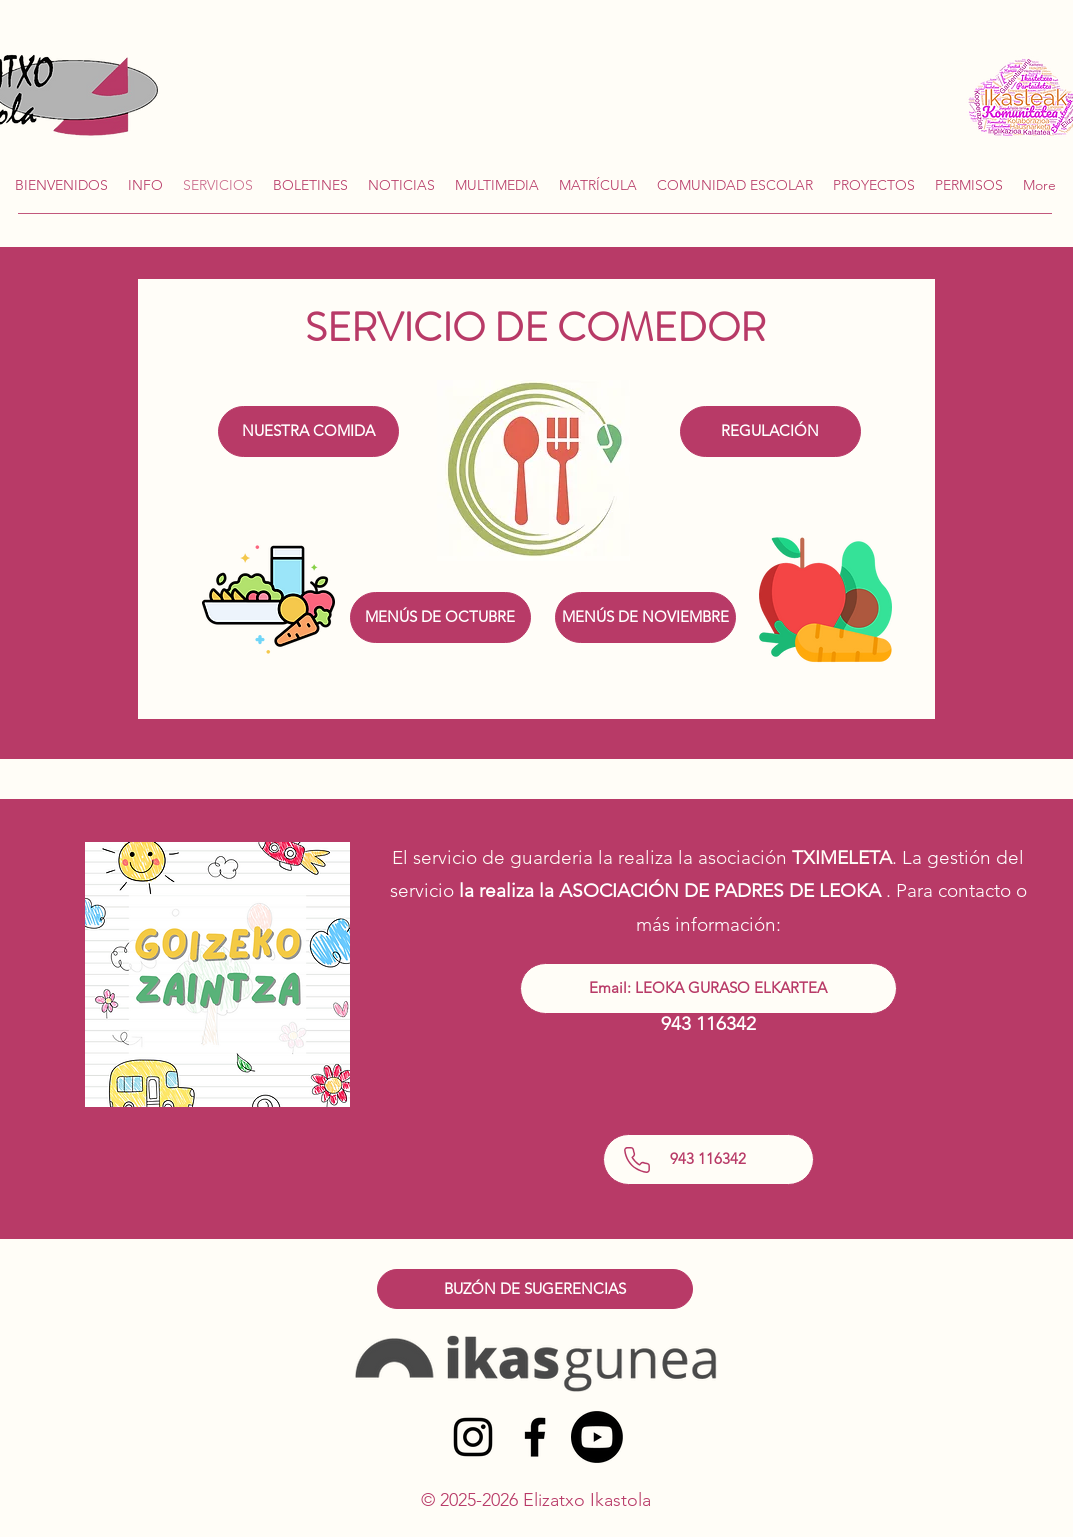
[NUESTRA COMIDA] (308, 431)
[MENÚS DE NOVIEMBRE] (645, 617)
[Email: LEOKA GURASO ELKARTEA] (708, 988)
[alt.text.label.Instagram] (473, 1437)
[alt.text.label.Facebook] (535, 1437)
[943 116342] (708, 1159)
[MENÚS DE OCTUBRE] (440, 617)
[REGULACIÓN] (770, 431)
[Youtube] (597, 1437)
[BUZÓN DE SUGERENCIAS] (535, 1289)
